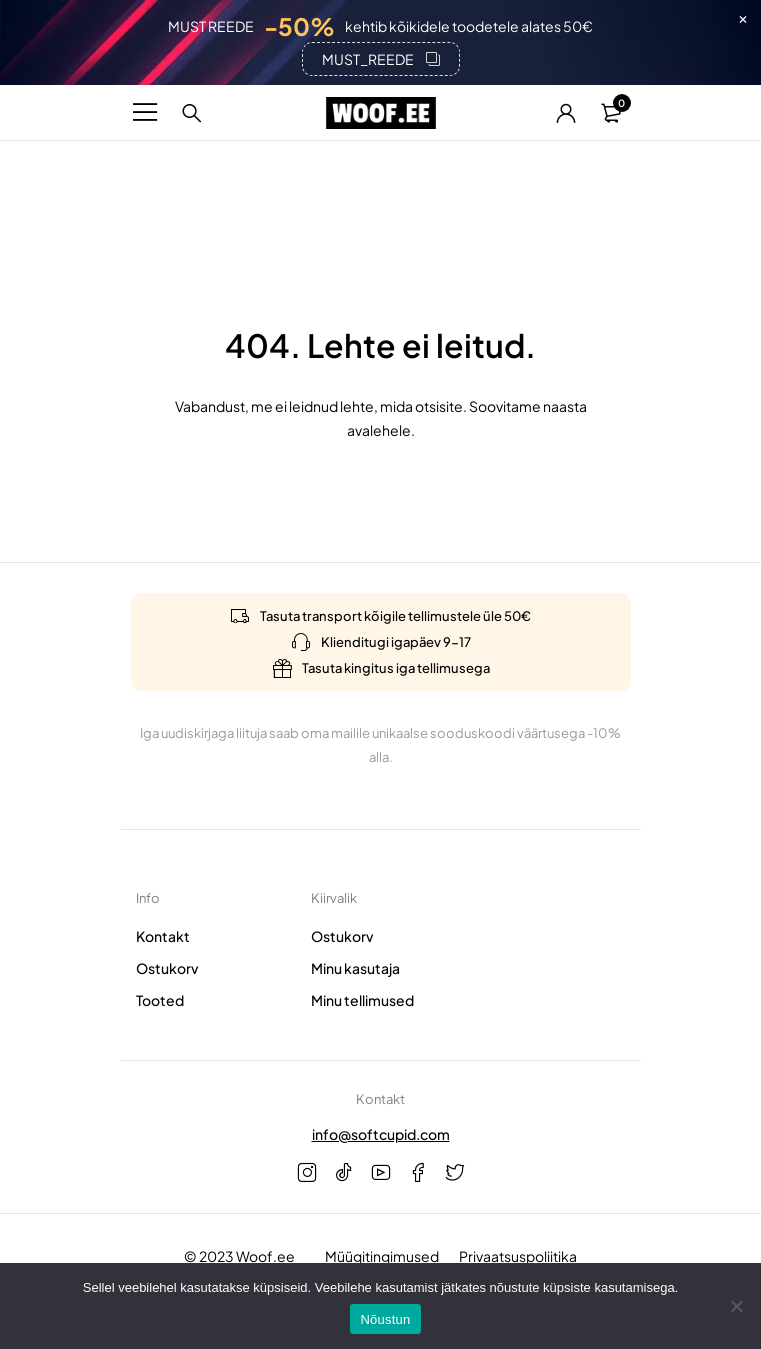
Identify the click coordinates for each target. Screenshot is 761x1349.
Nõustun (385, 1319)
